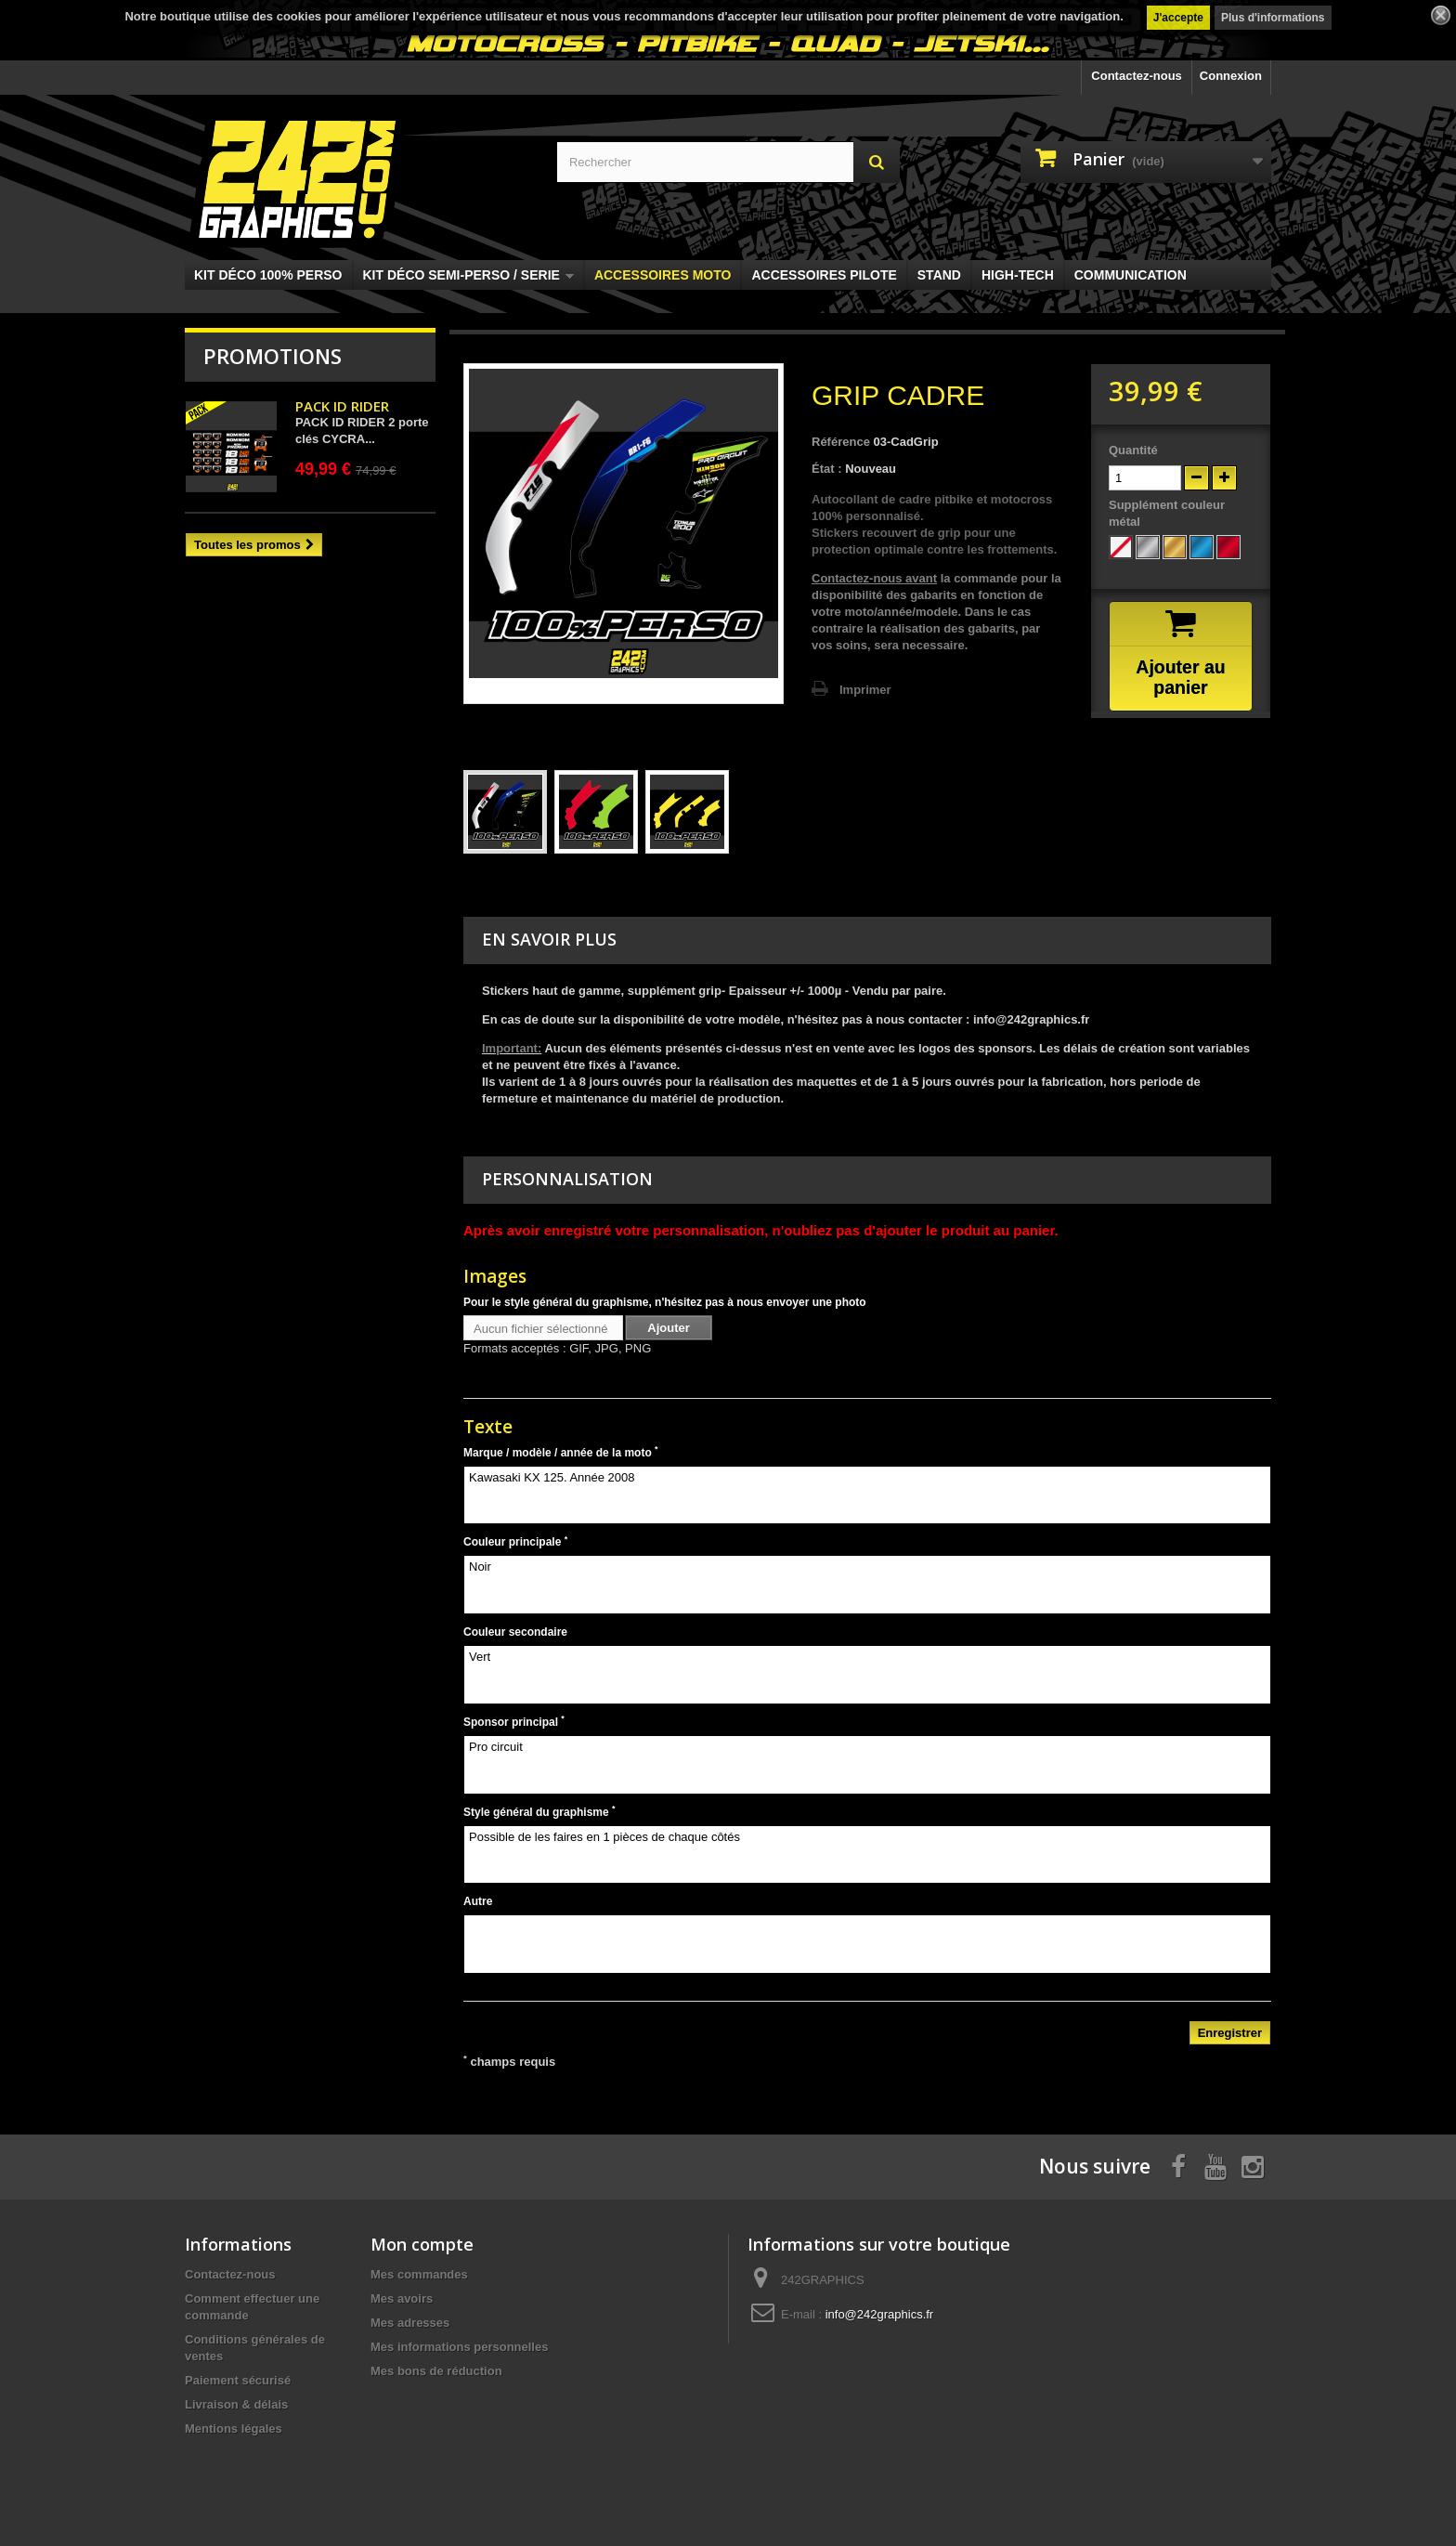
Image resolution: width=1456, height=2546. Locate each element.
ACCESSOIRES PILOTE (823, 275)
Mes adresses (409, 2323)
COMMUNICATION (1130, 275)
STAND (939, 275)
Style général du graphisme (539, 1811)
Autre (477, 1901)
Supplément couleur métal (1167, 513)
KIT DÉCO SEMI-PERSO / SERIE (468, 275)
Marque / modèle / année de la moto (560, 1451)
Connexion (1231, 76)
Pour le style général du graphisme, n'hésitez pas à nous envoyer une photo (664, 1302)
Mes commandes (419, 2274)
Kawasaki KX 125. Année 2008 (867, 1495)
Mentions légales (233, 2428)
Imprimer (865, 690)
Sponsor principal (514, 1721)
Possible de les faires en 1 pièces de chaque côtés (867, 1855)
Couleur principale (515, 1541)
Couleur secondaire (515, 1632)
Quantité (1133, 450)
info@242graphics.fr (880, 2314)
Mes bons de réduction (436, 2371)
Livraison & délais (236, 2404)
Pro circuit (867, 1765)
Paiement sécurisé (238, 2380)
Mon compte (422, 2244)
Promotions (272, 356)
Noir (867, 1584)
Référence (841, 442)
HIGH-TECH (1018, 275)
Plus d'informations (1273, 17)
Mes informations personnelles (459, 2347)
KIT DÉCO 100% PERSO (268, 275)
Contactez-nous (1136, 76)
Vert (867, 1674)
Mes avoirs (401, 2298)
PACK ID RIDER (342, 406)
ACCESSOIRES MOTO (663, 275)
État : (827, 469)
